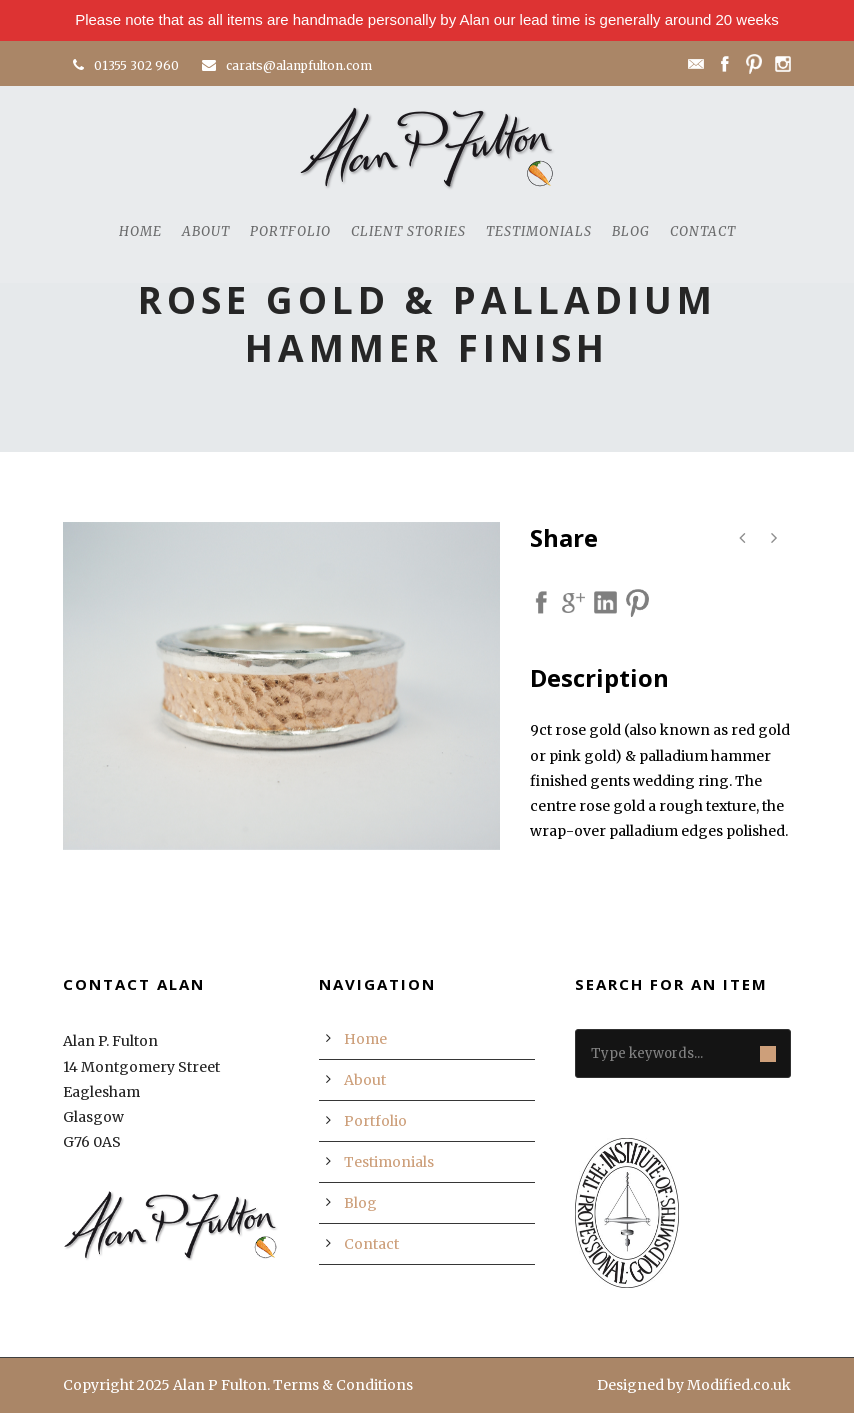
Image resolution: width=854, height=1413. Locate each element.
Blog (631, 231)
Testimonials (539, 231)
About (206, 231)
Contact (703, 231)
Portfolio (290, 231)
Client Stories (408, 231)
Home (140, 231)
